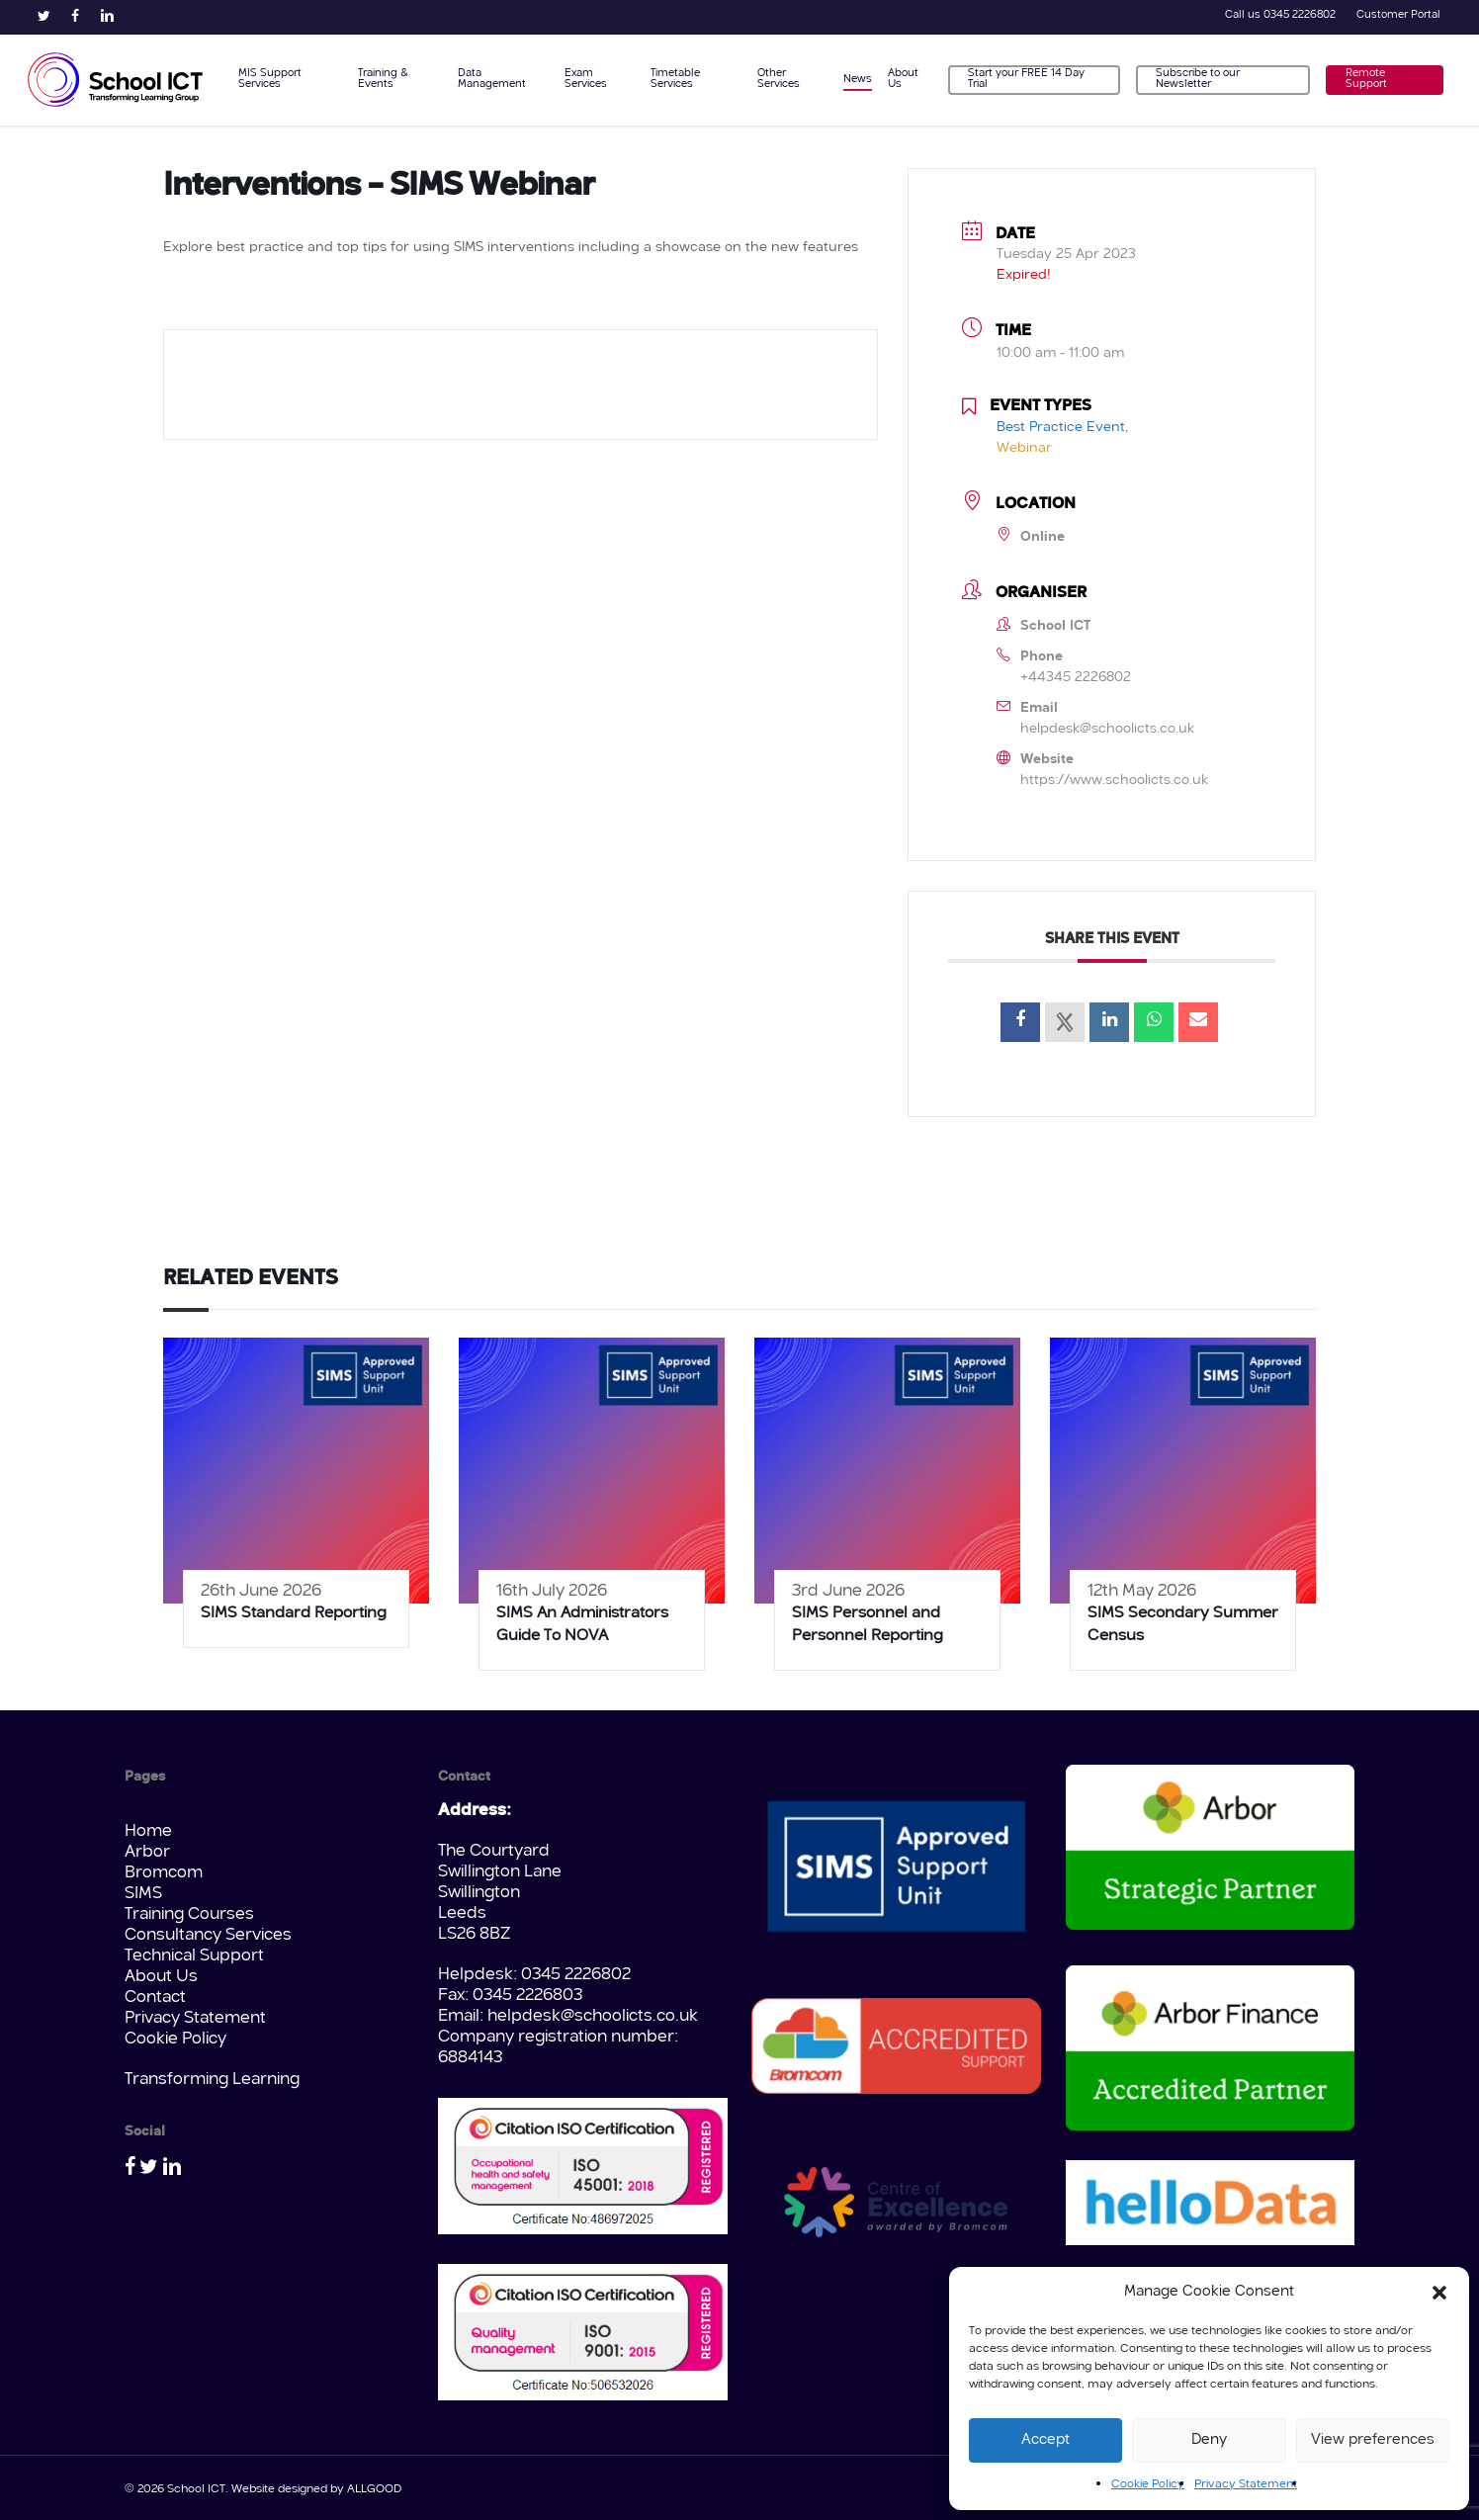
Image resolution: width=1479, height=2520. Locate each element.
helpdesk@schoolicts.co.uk (1107, 729)
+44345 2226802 (1075, 677)
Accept (1045, 2440)
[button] (1439, 2293)
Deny (1209, 2440)
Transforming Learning (212, 2079)
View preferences (1373, 2440)
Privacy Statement (1245, 2484)
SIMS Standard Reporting (294, 1613)
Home (148, 1831)
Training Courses (189, 1914)
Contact (155, 1997)
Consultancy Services (208, 1935)
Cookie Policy (1147, 2484)
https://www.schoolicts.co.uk (1114, 780)
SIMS (143, 1893)
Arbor (147, 1852)
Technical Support (194, 1956)
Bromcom (164, 1873)
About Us (161, 1976)
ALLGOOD (374, 2489)
